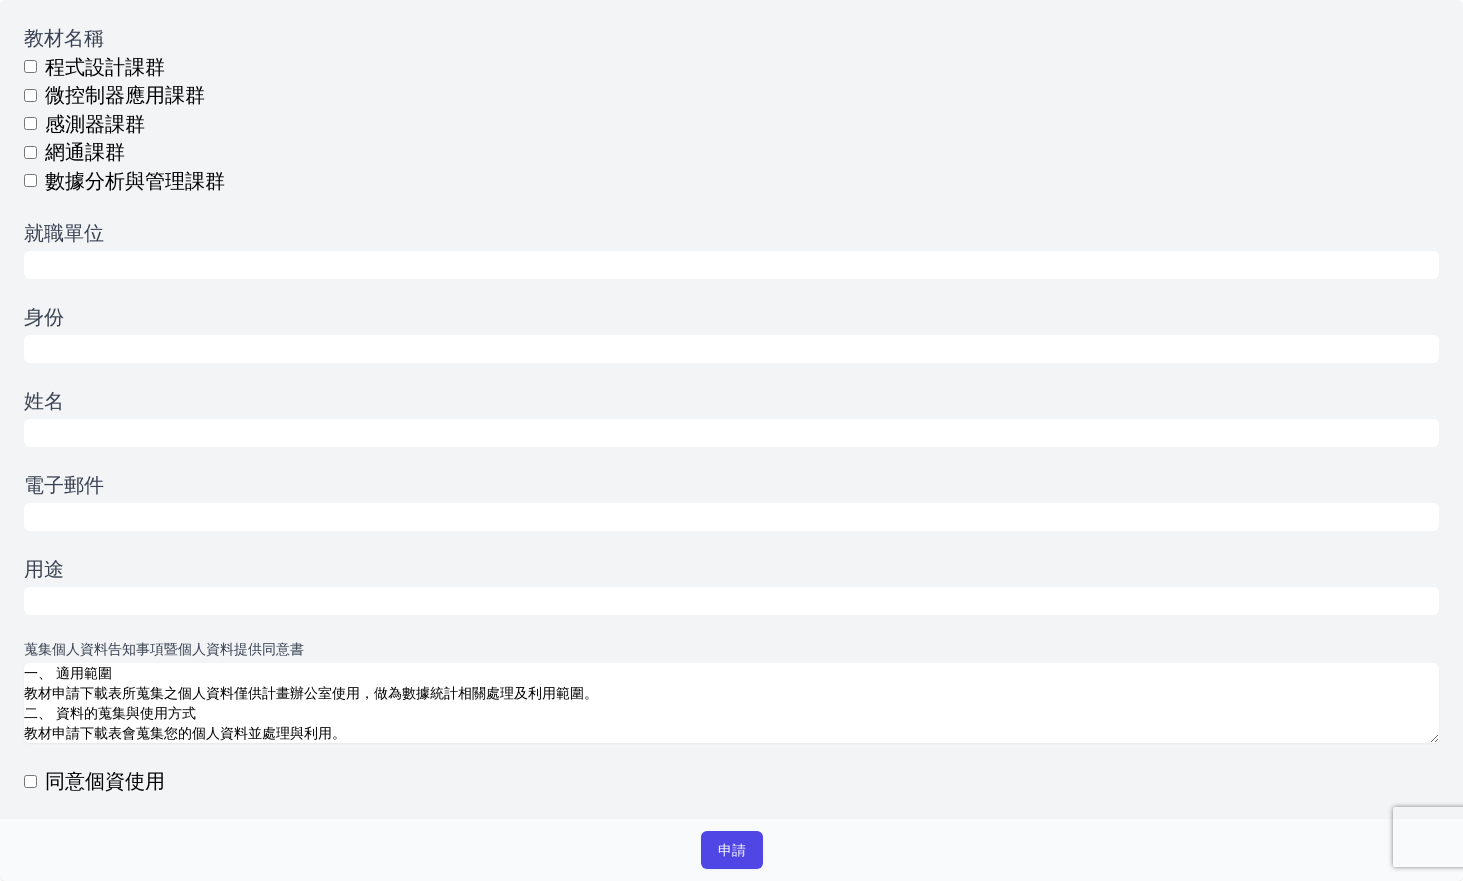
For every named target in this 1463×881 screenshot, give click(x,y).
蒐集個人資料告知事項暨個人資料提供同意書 (164, 648)
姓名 (44, 400)
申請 (732, 849)
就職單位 (64, 232)
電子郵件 (64, 484)
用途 (44, 568)
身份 (44, 316)
